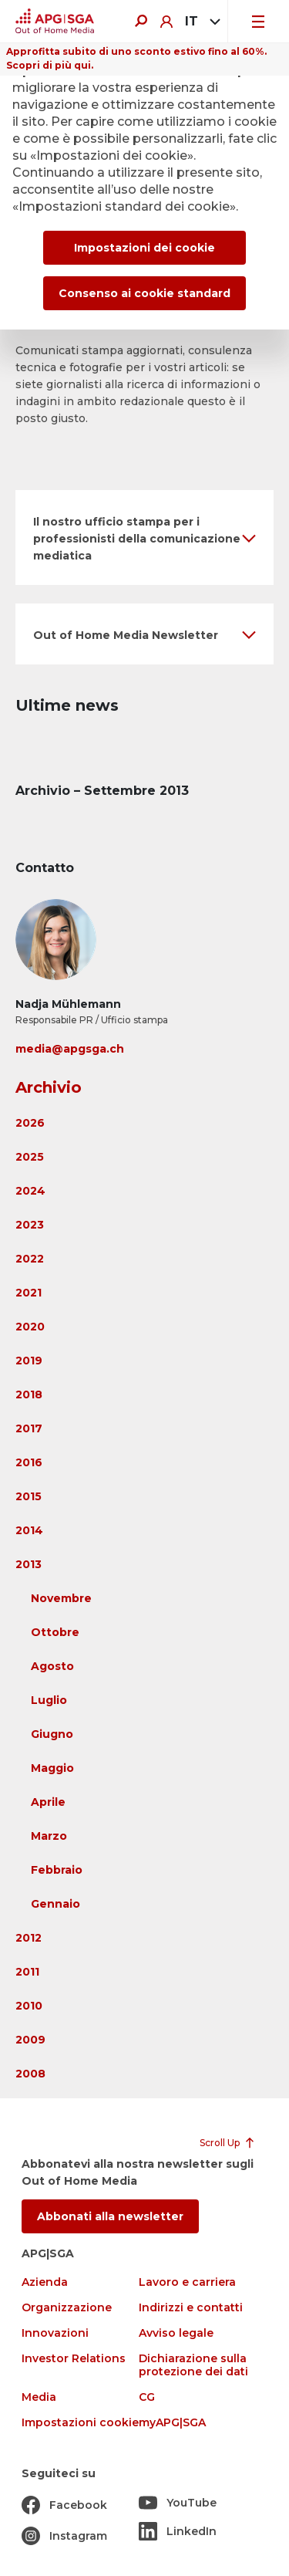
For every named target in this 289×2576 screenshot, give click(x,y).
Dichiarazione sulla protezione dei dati (193, 2365)
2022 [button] (29, 1259)
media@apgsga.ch (69, 1049)
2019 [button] (28, 1360)
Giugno (52, 1734)
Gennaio (55, 1904)
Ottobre (55, 1632)
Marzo (49, 1836)
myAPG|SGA (172, 2422)
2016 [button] (28, 1462)
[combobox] (200, 21)
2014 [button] (29, 1530)
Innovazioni (55, 2333)
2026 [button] (30, 1123)
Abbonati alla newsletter (110, 2216)
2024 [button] (30, 1191)
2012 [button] (28, 1938)
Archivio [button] (48, 1087)
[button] (144, 537)
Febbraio (56, 1870)
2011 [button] (27, 1972)
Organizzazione (67, 2307)
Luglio (49, 1700)
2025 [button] (29, 1157)
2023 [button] (29, 1225)
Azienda (45, 2282)
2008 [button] (30, 2074)
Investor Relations (74, 2358)
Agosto (52, 1666)
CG (147, 2397)
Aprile (48, 1802)
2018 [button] (28, 1394)
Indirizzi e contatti (191, 2307)
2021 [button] (28, 1293)
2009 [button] (30, 2040)
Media (39, 2397)
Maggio (52, 1768)
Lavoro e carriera (187, 2282)
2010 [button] (28, 2006)
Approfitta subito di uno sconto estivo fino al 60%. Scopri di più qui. (136, 58)
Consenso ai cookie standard (144, 293)
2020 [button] (30, 1327)
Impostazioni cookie (80, 2422)
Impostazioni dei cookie (144, 248)
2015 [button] (28, 1496)
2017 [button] (28, 1428)
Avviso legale (176, 2333)
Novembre (61, 1598)
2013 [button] (28, 1564)
